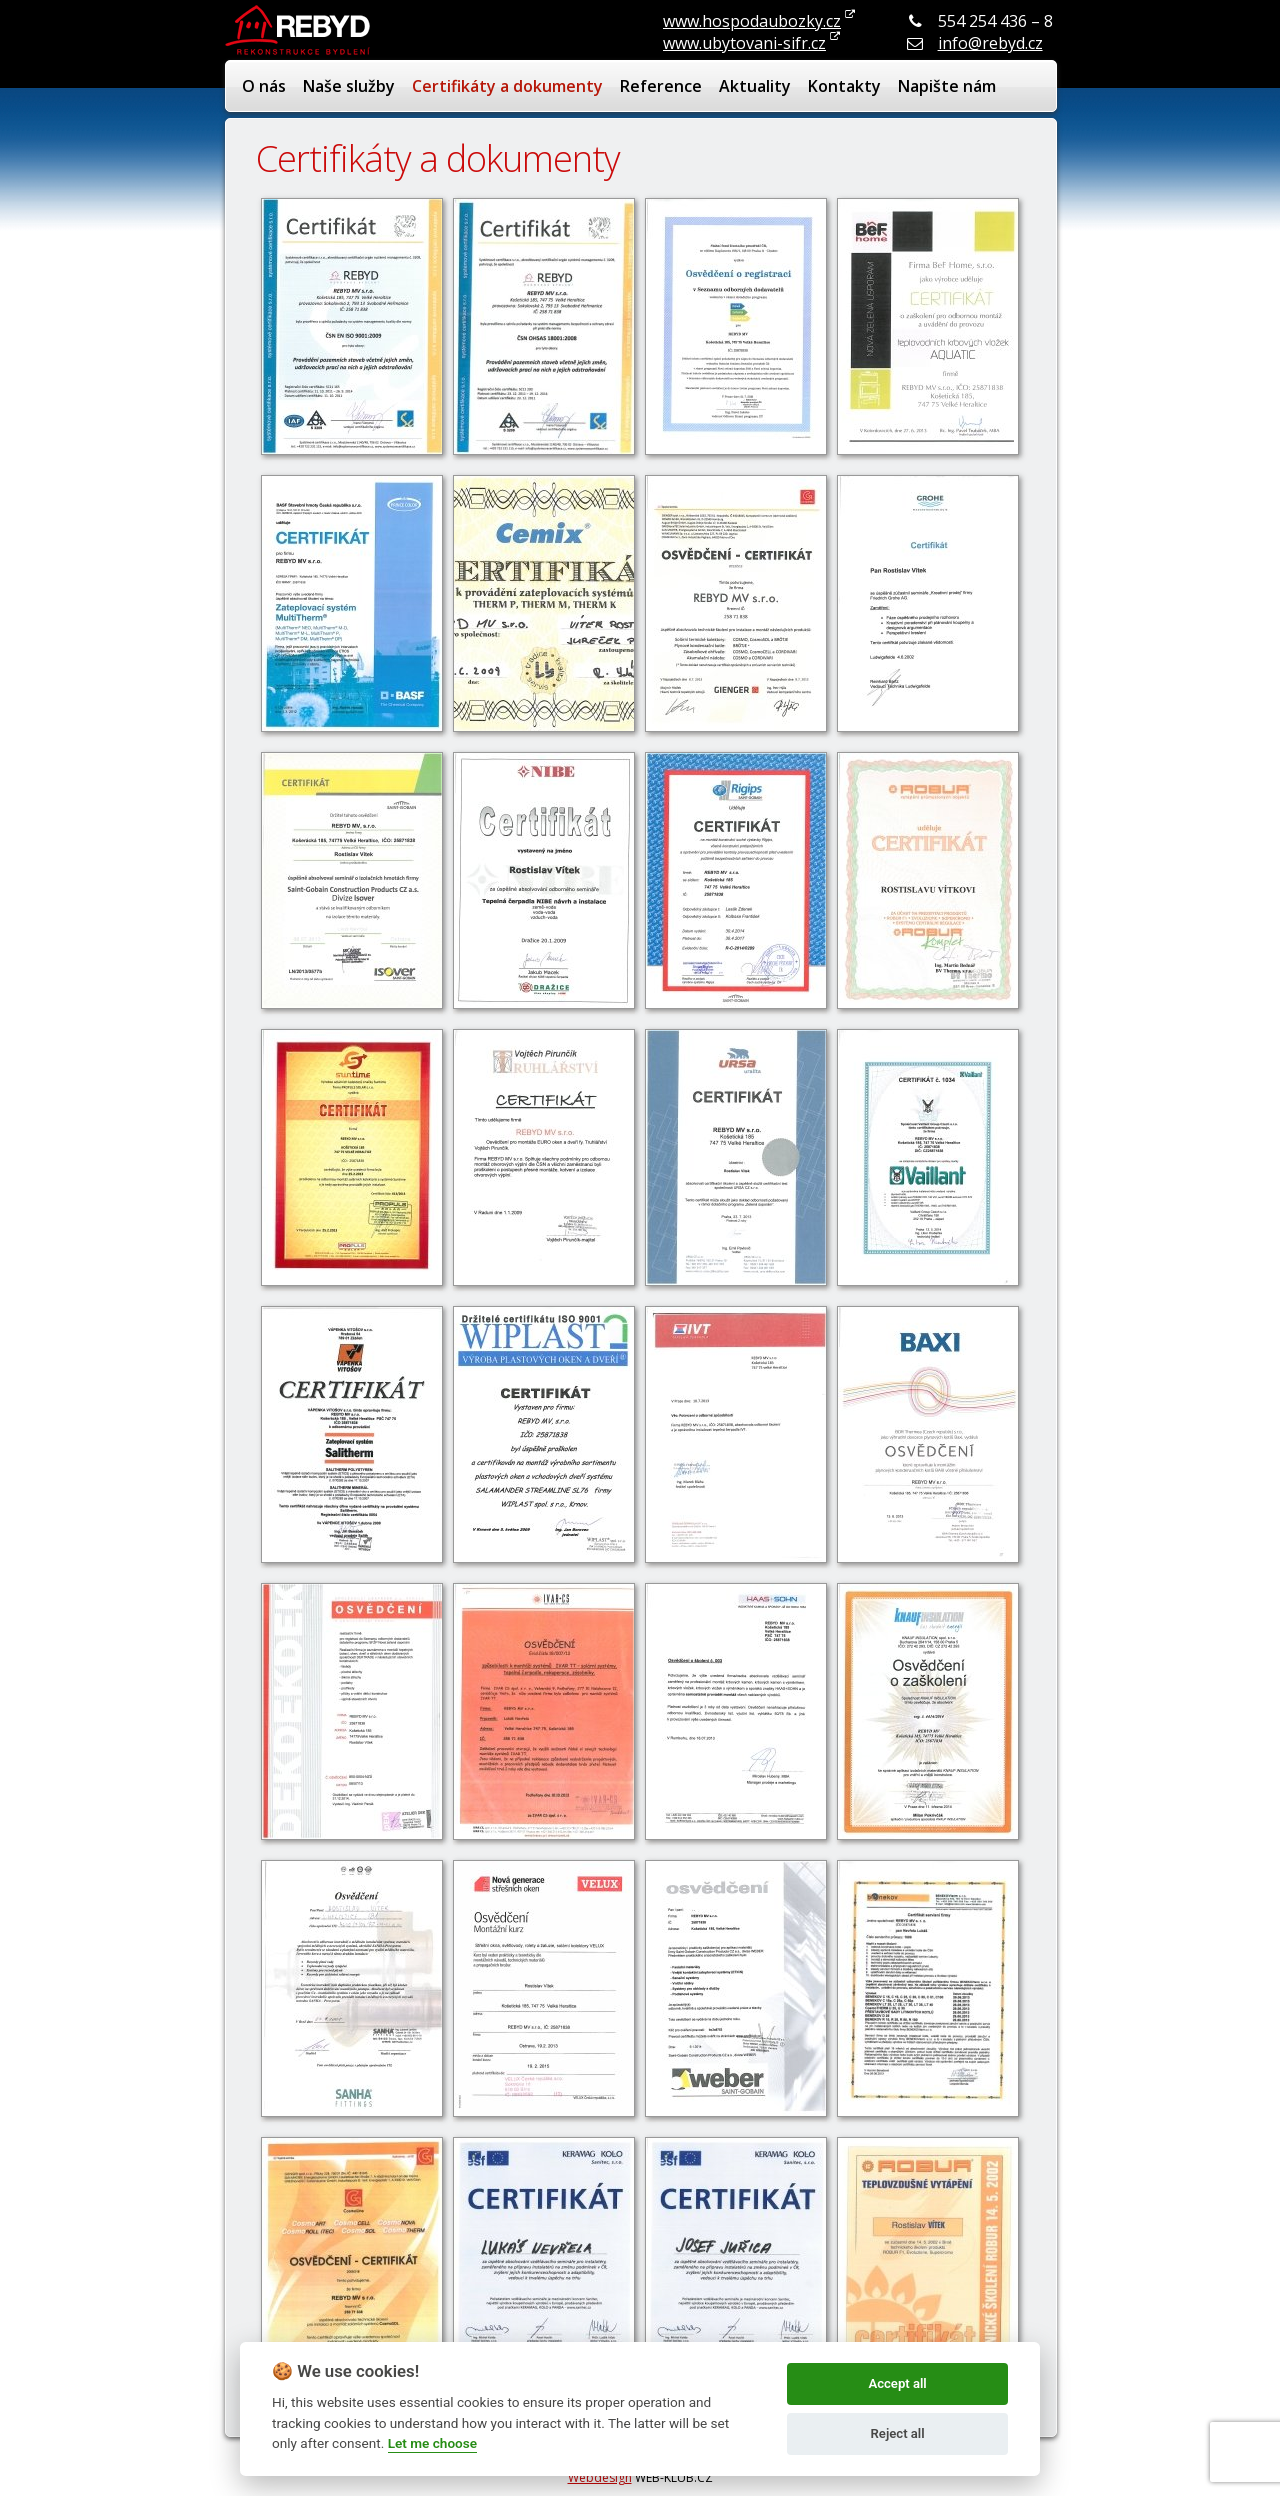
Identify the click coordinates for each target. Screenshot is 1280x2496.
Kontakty (844, 86)
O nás (264, 86)
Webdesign (600, 2477)
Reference (661, 86)
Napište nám (947, 86)
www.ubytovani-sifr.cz (744, 43)
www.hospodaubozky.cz (752, 21)
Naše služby (349, 86)
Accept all (897, 2383)
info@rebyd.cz (990, 43)
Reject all (898, 2433)
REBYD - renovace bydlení (300, 30)
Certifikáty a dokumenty (507, 86)
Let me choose (432, 2443)
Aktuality (755, 86)
